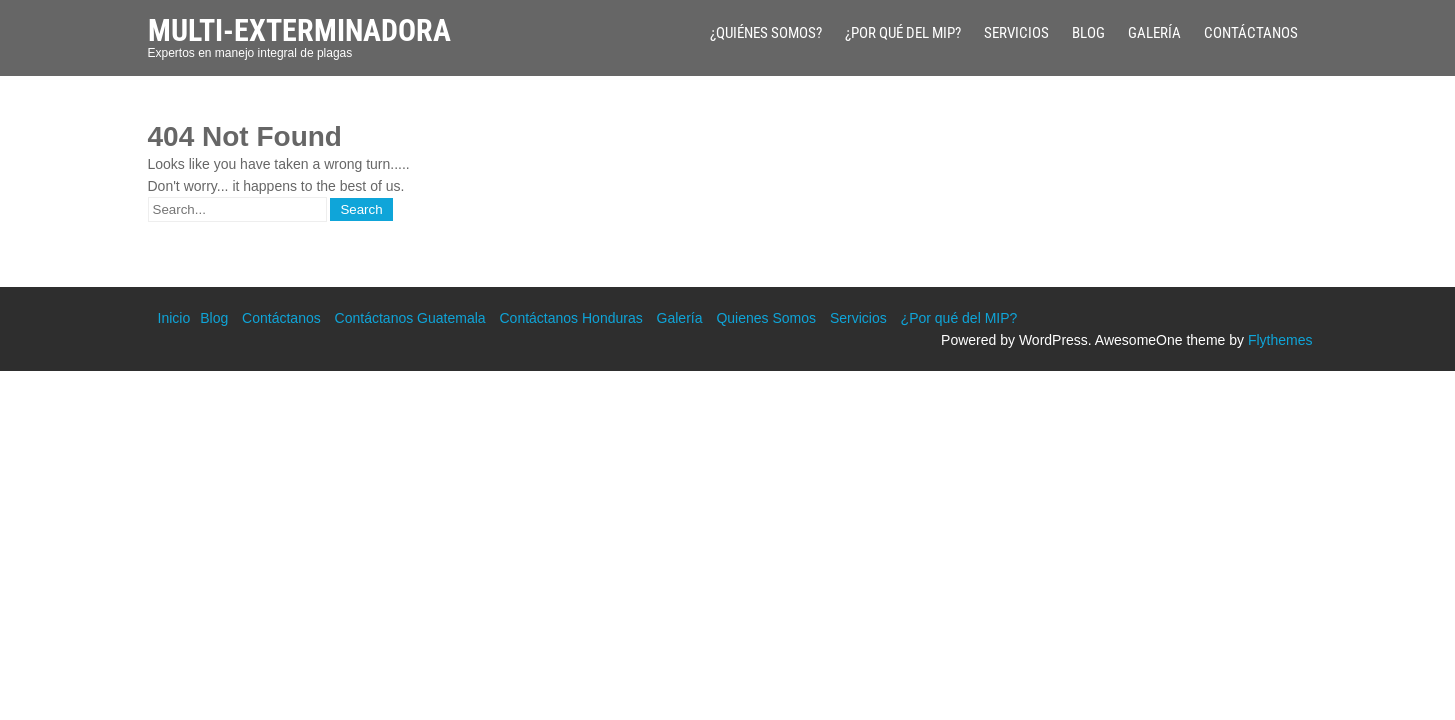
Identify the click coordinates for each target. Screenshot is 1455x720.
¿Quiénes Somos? (766, 33)
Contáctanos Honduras (570, 318)
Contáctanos (1251, 33)
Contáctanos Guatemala (410, 318)
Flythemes (1280, 340)
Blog (1088, 33)
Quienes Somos (766, 318)
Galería (1154, 33)
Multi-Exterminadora (299, 30)
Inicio (174, 318)
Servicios (1016, 33)
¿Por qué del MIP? (903, 33)
